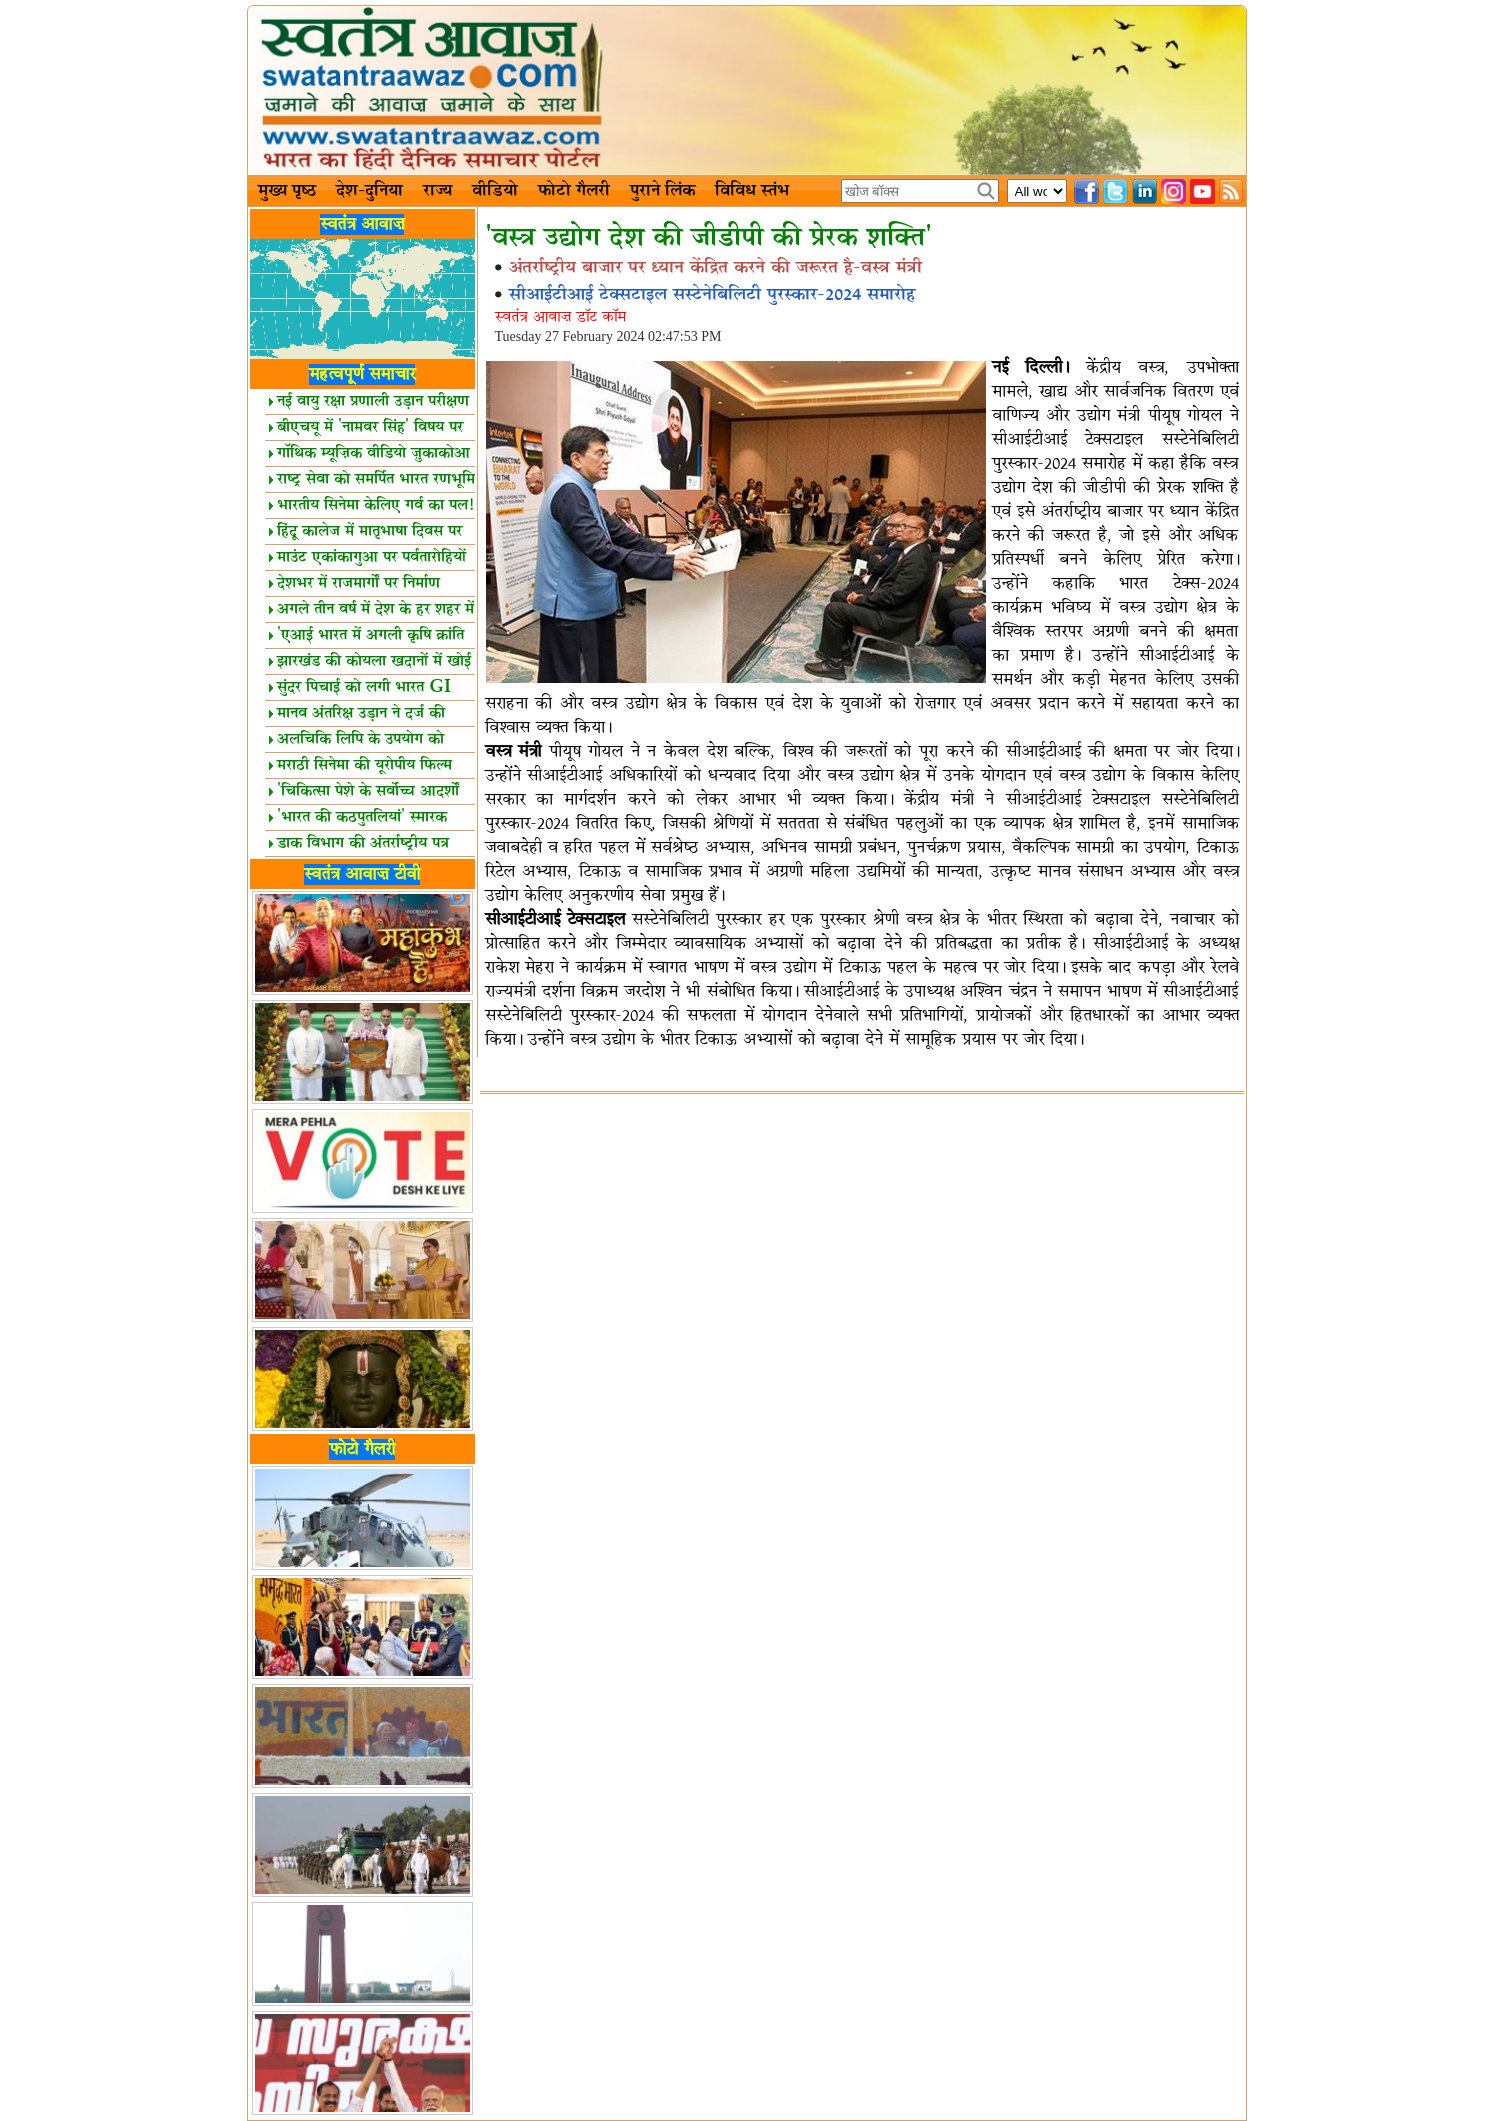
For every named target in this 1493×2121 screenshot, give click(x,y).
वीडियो (495, 191)
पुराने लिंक (662, 191)
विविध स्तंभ (752, 191)
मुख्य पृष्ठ (287, 191)
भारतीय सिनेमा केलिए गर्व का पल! (371, 505)
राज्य (437, 191)
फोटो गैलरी (574, 191)
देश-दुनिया (369, 191)
